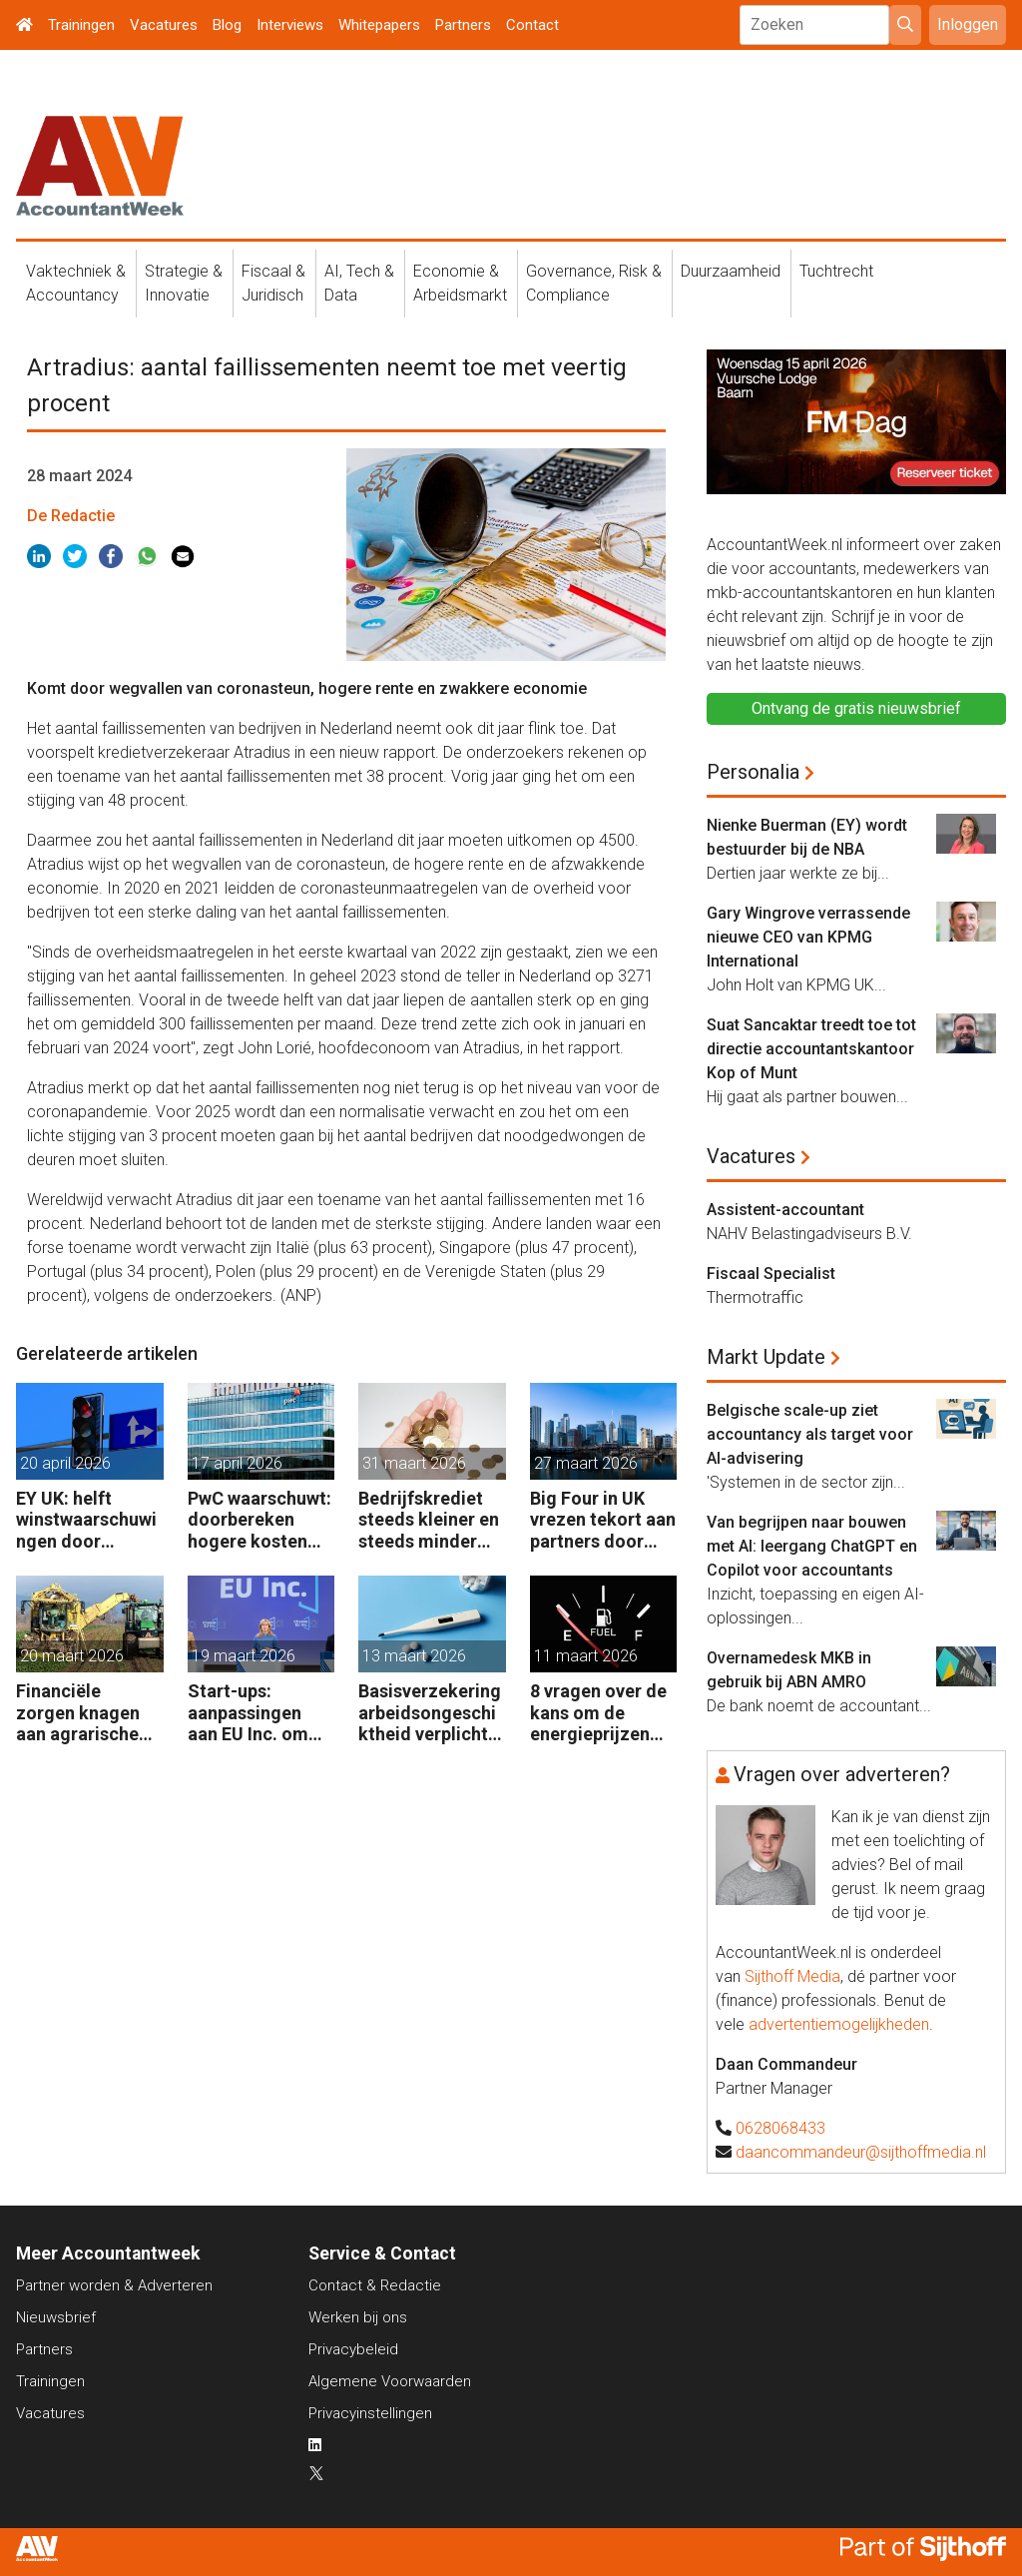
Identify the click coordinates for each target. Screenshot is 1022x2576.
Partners (463, 25)
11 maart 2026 (586, 1655)
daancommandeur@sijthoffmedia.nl (861, 2152)
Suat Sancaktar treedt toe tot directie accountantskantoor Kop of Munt (811, 1048)
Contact (532, 25)
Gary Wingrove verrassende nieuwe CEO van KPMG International (808, 937)
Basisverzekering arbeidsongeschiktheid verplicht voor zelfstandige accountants (431, 1712)
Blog (227, 25)
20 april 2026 (65, 1463)
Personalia (753, 772)
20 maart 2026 (72, 1655)
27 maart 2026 (586, 1463)
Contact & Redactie (374, 2285)
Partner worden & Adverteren (114, 2285)
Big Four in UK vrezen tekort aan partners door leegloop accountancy (603, 1520)
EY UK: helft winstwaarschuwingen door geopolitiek (86, 1520)
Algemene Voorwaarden (389, 2381)
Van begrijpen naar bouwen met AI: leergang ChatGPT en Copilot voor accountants (812, 1546)
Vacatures (164, 25)
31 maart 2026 (414, 1463)
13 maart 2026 (414, 1655)
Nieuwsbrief (56, 2317)
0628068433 (780, 2128)
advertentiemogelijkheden (839, 2024)
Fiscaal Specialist (771, 1273)
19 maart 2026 (243, 1655)
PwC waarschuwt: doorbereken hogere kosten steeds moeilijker (259, 1520)
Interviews (289, 25)
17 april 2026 (237, 1463)
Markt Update (766, 1357)
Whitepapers (379, 25)
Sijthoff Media (792, 1976)
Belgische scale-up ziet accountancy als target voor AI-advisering (810, 1434)
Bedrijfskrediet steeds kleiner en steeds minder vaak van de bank (428, 1520)
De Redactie (71, 515)
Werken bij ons (357, 2317)
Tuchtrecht (836, 271)
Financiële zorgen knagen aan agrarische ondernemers (78, 1712)
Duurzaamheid (730, 271)
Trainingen (81, 25)
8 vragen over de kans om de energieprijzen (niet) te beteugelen (598, 1712)
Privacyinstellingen (370, 2413)
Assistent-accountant (785, 1209)
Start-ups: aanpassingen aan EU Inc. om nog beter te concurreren (248, 1712)
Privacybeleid (353, 2349)
